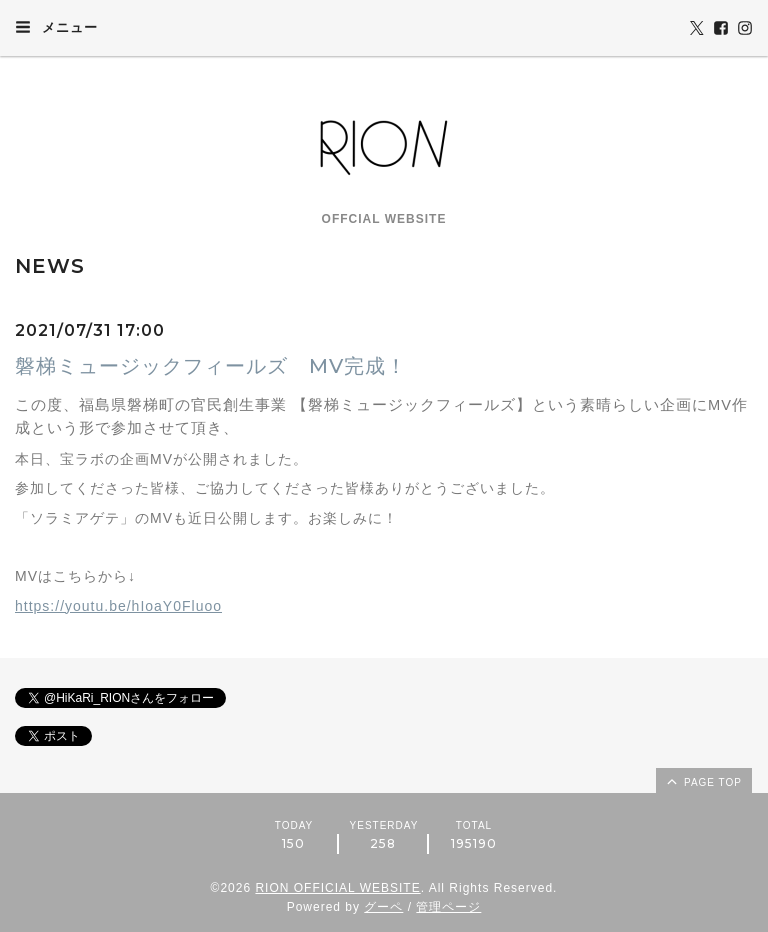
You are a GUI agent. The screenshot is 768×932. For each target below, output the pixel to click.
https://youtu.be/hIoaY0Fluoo (118, 606)
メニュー (56, 27)
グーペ (383, 907)
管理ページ (448, 907)
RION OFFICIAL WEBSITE (337, 888)
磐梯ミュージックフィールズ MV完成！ (211, 366)
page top (703, 781)
